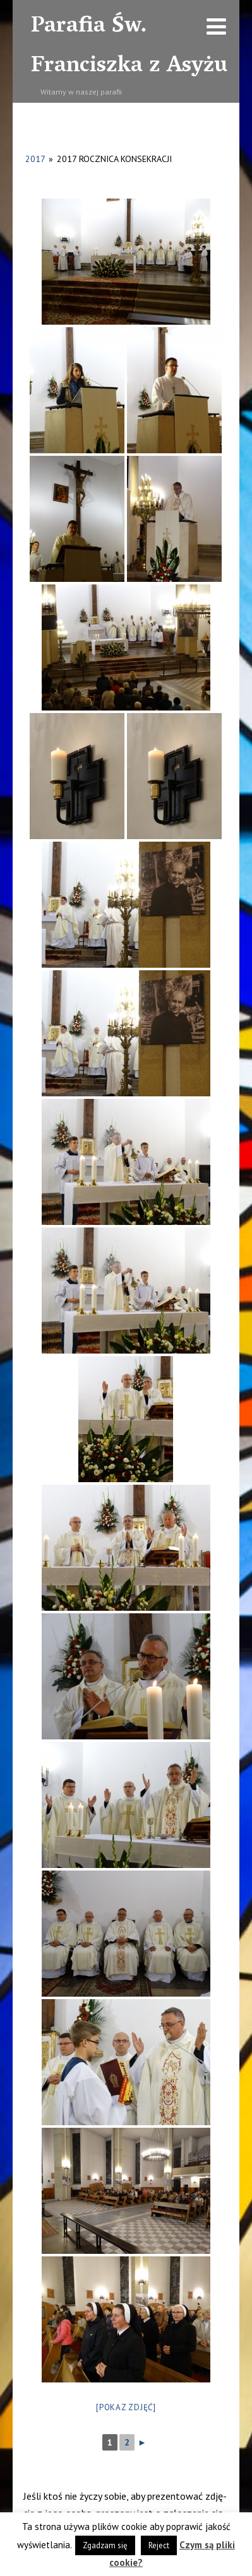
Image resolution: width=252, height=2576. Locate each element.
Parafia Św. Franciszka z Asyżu (129, 47)
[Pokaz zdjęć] (126, 2407)
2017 (35, 159)
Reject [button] (158, 2545)
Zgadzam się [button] (105, 2545)
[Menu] (216, 26)
